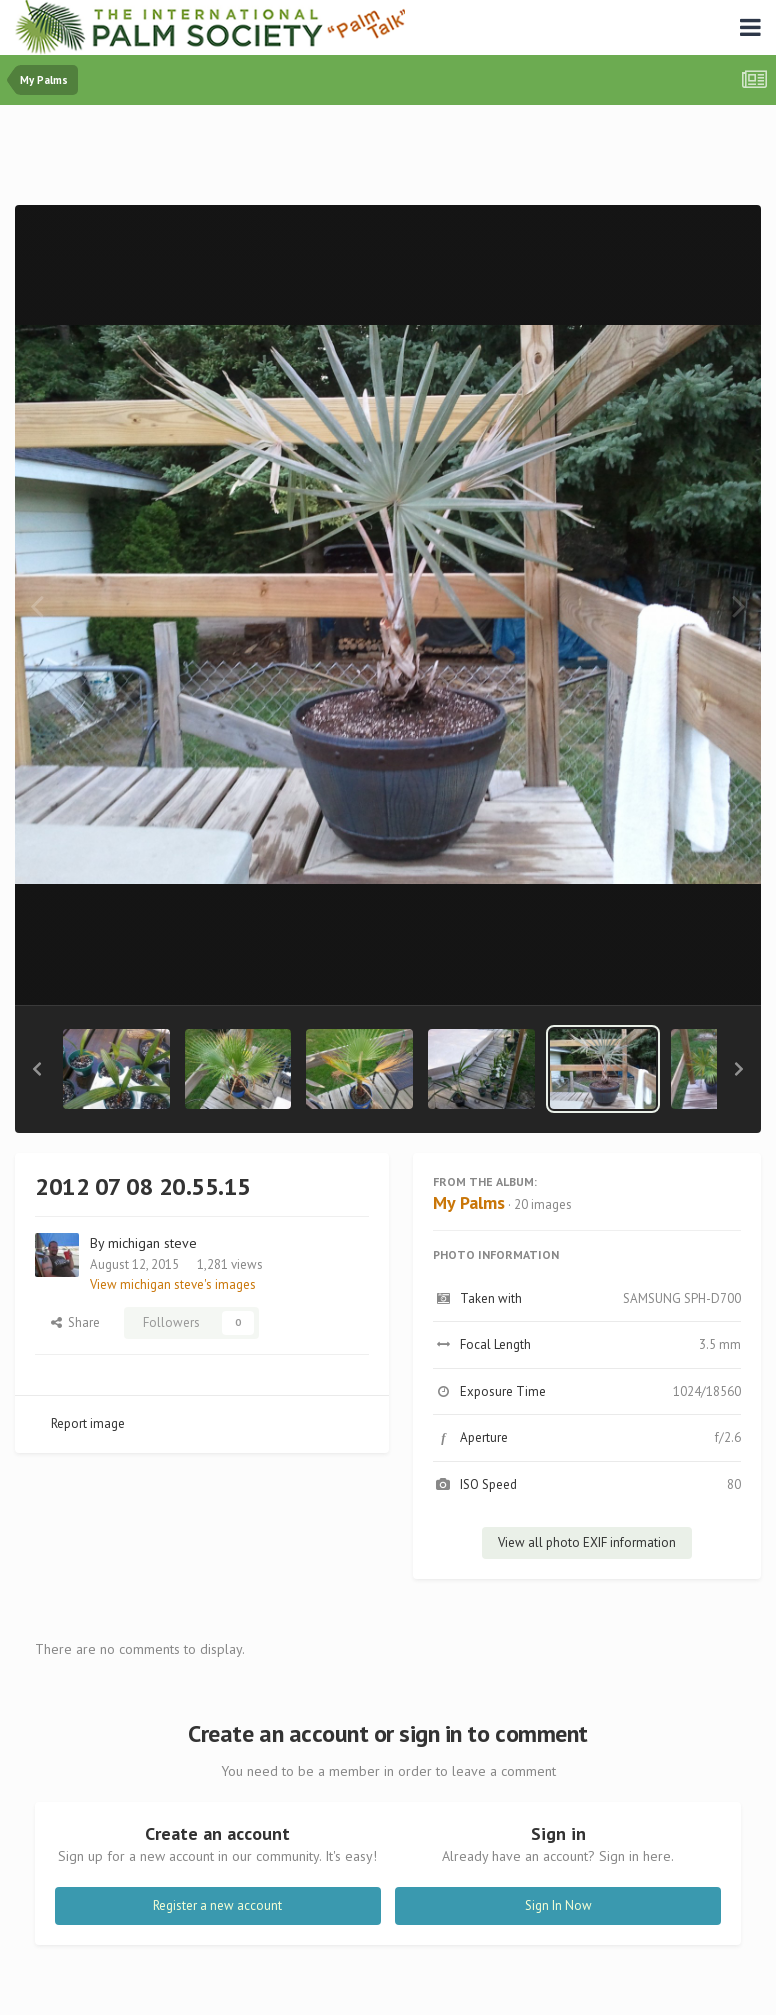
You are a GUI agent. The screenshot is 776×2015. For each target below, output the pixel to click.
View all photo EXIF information (587, 1542)
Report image (88, 1423)
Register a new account (217, 1905)
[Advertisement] (388, 159)
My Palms (469, 1202)
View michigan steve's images (173, 1284)
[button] (37, 1069)
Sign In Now (558, 1905)
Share (75, 1322)
